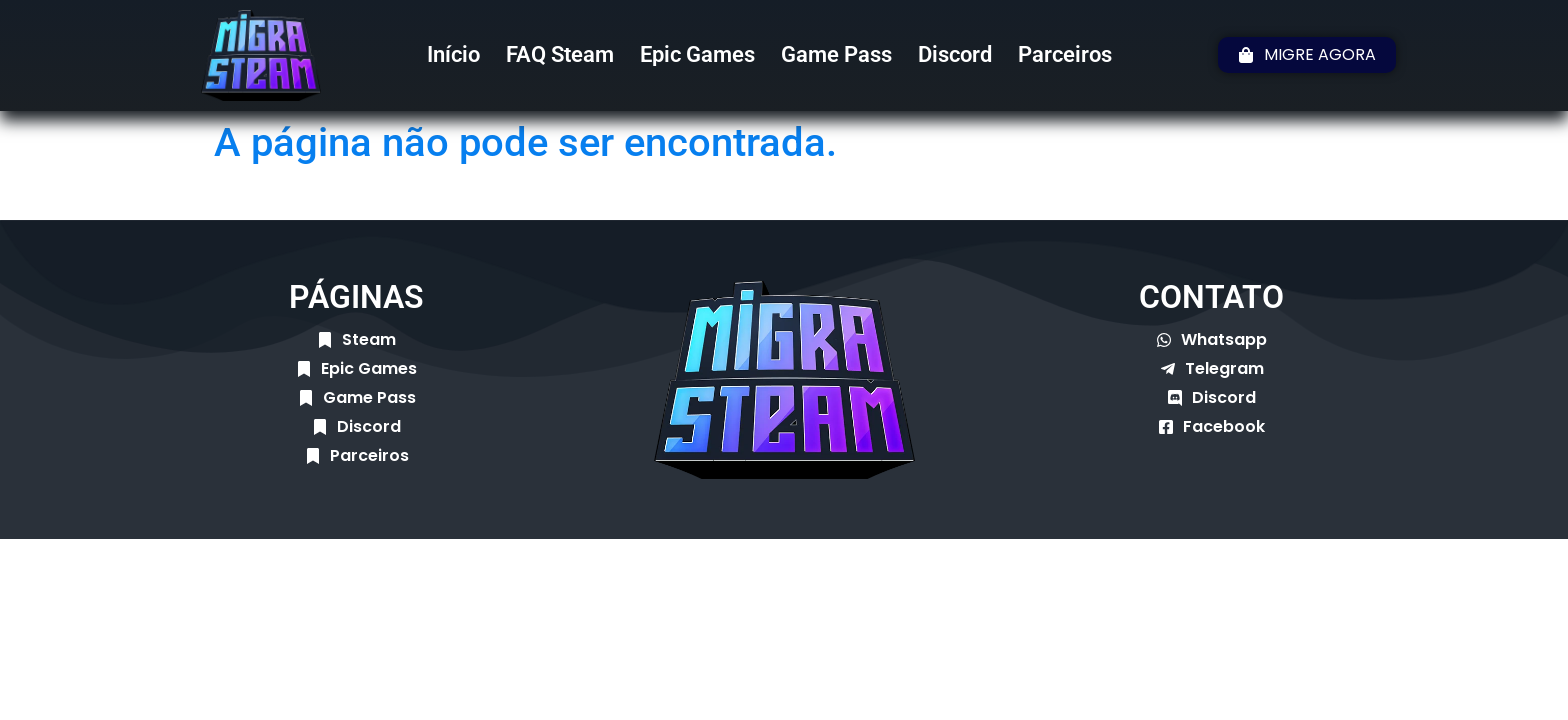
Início (453, 54)
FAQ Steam (560, 54)
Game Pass (836, 54)
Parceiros (1065, 54)
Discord (955, 54)
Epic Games (697, 54)
